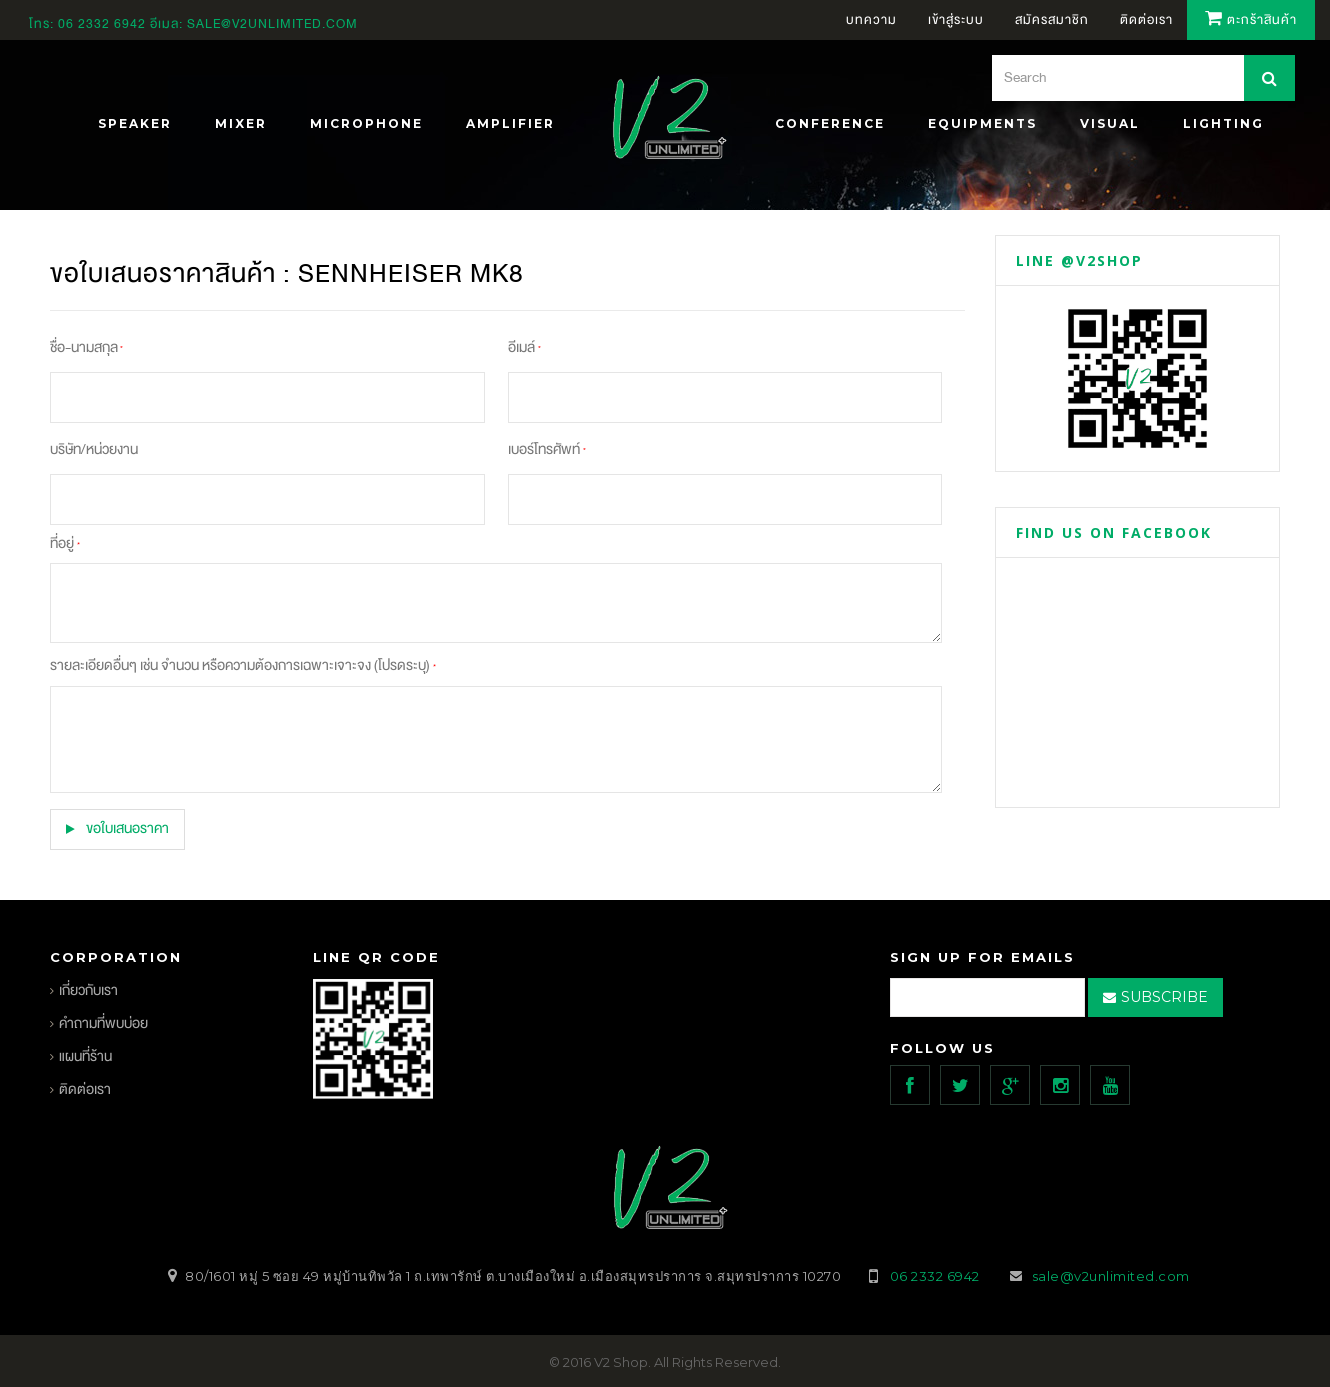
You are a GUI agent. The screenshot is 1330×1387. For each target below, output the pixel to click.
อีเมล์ (524, 347)
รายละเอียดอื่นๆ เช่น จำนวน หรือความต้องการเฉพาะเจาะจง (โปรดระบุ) (242, 665)
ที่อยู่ (64, 543)
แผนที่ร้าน (85, 1055)
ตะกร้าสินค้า (1251, 20)
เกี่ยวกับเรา (88, 989)
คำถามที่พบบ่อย (103, 1022)
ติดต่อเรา (85, 1088)
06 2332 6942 (104, 24)
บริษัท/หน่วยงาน (94, 449)
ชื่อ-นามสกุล (86, 347)
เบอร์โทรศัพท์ (547, 449)
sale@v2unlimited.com (272, 24)
